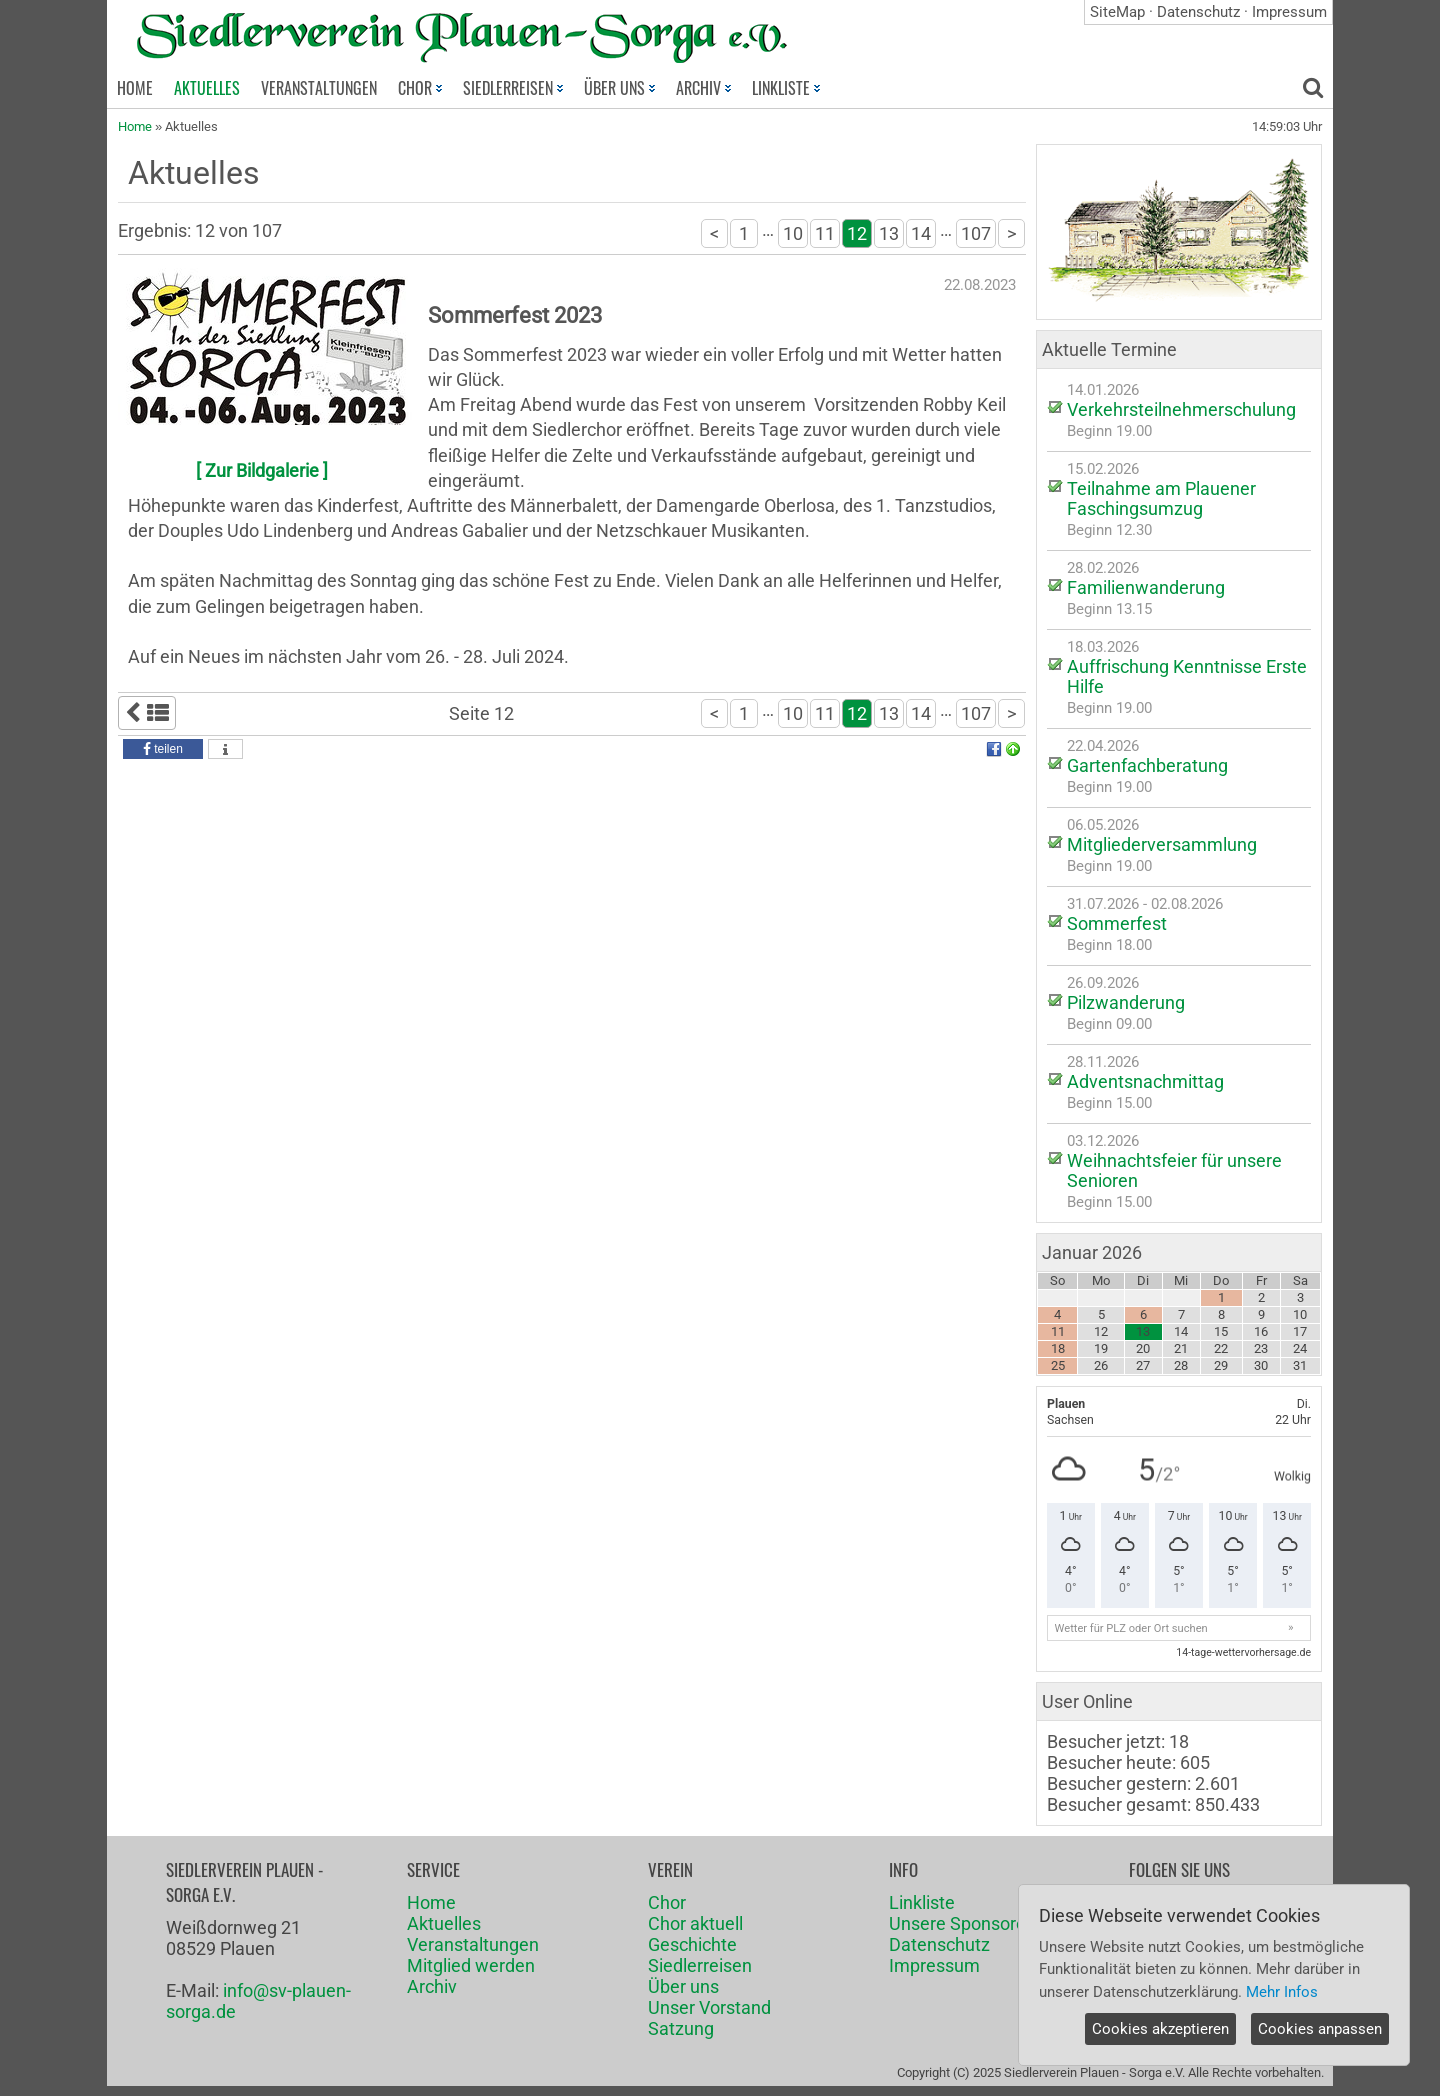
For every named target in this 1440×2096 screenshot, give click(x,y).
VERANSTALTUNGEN (319, 88)
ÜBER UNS (619, 88)
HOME (135, 88)
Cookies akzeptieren (1160, 2029)
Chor (667, 1902)
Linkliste (922, 1902)
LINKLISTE (786, 88)
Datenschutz (1198, 12)
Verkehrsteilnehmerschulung (1181, 409)
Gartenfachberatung (1147, 765)
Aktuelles (444, 1923)
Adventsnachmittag (1145, 1081)
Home (135, 126)
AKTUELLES (207, 88)
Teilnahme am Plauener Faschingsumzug (1161, 498)
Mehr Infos (1282, 1992)
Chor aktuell (695, 1923)
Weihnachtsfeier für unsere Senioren (1174, 1170)
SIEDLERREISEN (513, 88)
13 (889, 233)
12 (857, 233)
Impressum (1289, 12)
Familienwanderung (1146, 587)
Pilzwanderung (1126, 1002)
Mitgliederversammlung (1162, 844)
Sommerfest (1117, 923)
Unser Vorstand (709, 2007)
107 (976, 233)
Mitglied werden (471, 1965)
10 (793, 233)
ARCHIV (703, 88)
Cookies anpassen (1320, 2029)
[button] (163, 749)
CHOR (420, 88)
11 (825, 233)
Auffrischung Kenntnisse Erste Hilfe (1187, 676)
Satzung (681, 2028)
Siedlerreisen (700, 1965)
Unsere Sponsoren (962, 1923)
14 (921, 233)
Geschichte (692, 1944)
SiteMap (1117, 12)
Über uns (683, 1986)
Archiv (432, 1986)
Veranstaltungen (473, 1944)
